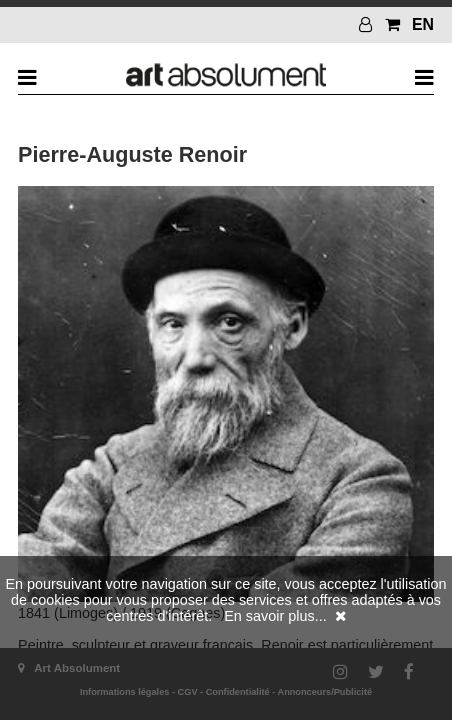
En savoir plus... (275, 616)
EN (423, 24)
